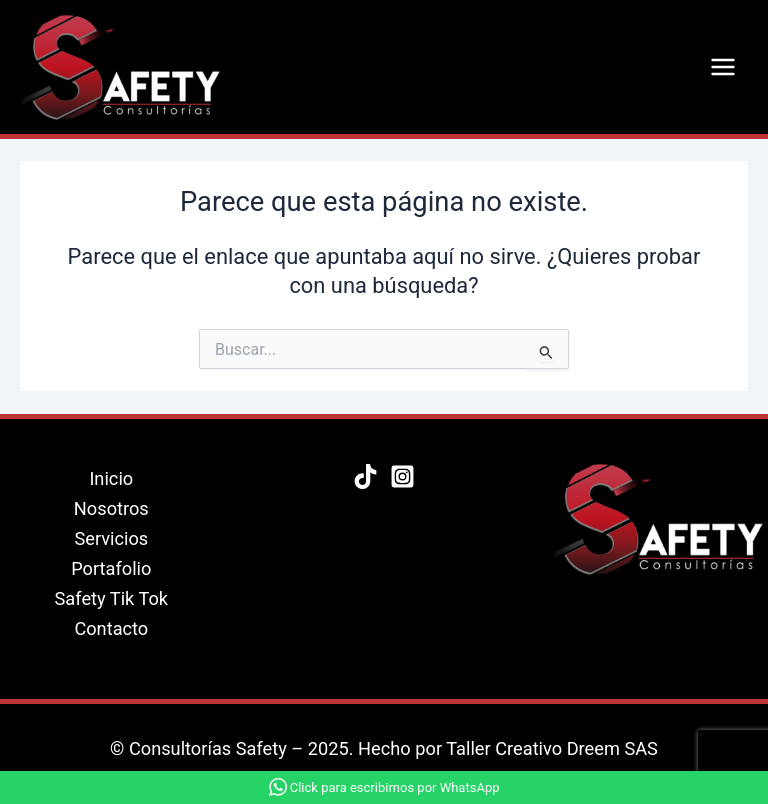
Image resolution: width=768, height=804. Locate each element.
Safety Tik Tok (112, 598)
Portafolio (111, 568)
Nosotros (111, 508)
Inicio (111, 478)
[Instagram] (402, 476)
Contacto (111, 628)
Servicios (111, 538)
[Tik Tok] (365, 476)
